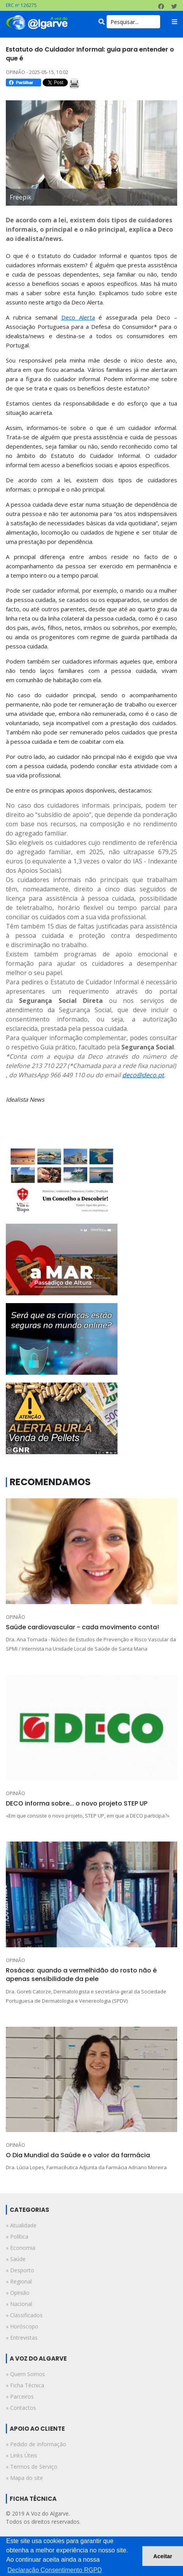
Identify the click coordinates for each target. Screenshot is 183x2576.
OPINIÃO (15, 1617)
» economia (20, 2247)
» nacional (19, 2304)
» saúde (16, 2259)
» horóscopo (22, 2326)
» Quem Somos (25, 2374)
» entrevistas (22, 2337)
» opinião (17, 2292)
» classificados (24, 2315)
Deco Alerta (78, 317)
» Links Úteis (21, 2455)
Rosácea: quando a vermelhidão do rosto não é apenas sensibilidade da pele (81, 1974)
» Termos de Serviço (31, 2466)
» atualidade (21, 2225)
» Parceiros (20, 2396)
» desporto (20, 2270)
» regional (19, 2281)
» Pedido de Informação (36, 2444)
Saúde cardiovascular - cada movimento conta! (82, 1627)
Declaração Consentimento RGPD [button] (54, 2570)
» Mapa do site (24, 2477)
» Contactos (21, 2407)
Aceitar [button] (162, 2556)
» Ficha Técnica (25, 2385)
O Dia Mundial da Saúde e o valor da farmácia (78, 2155)
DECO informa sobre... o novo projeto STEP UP (76, 1803)
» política (17, 2236)
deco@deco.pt (143, 1075)
